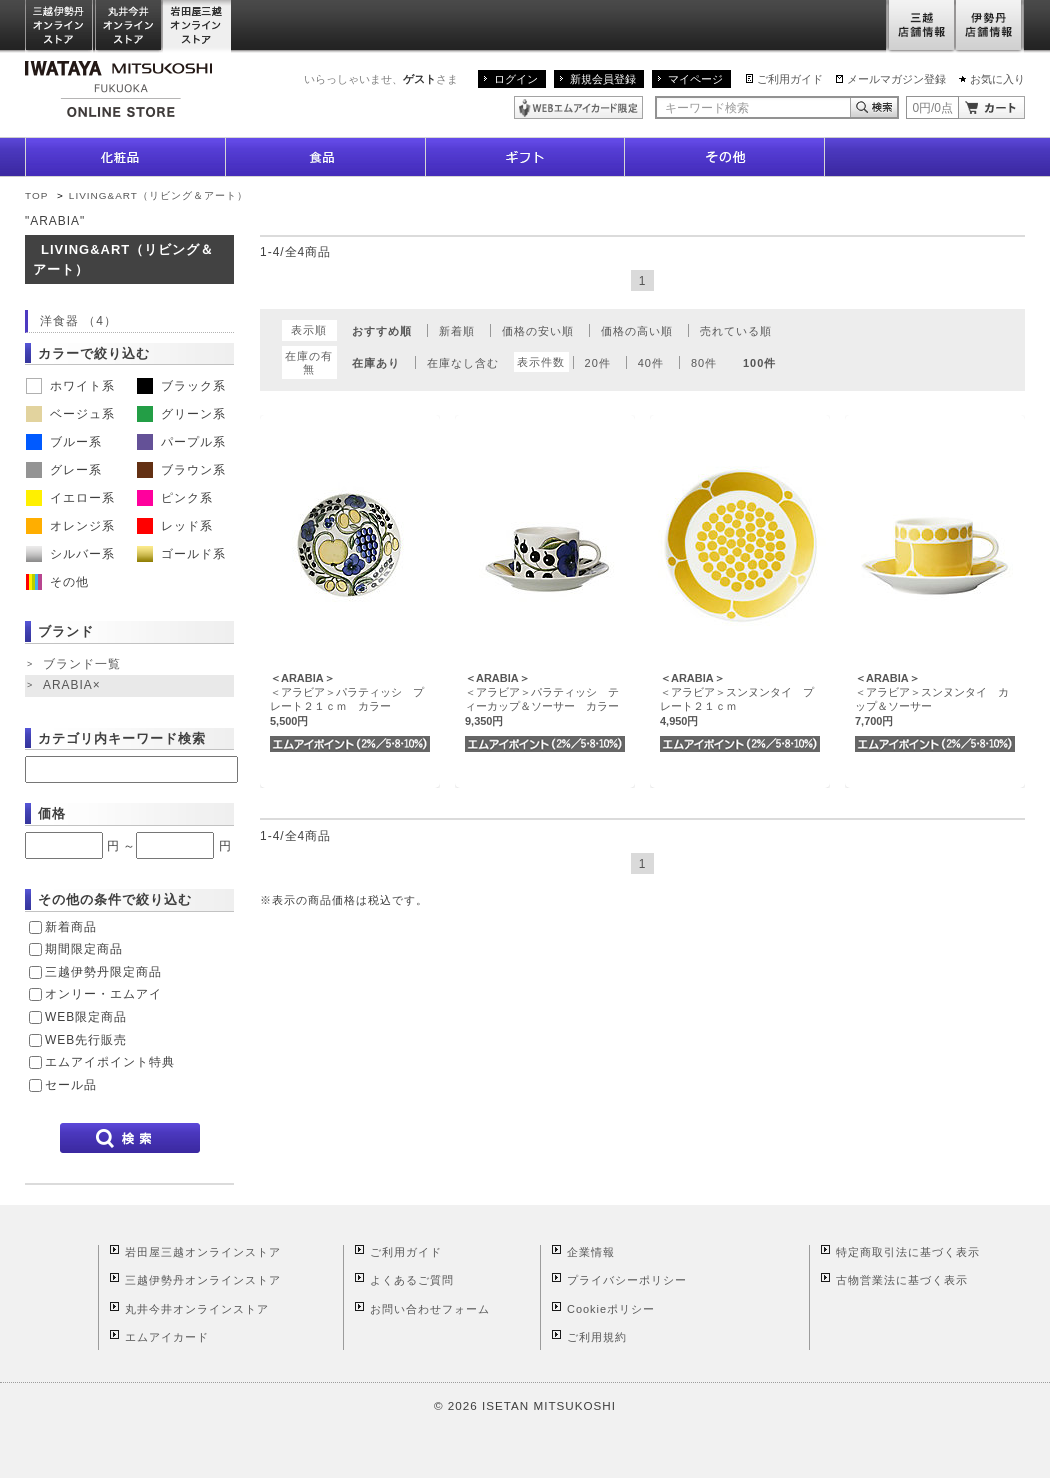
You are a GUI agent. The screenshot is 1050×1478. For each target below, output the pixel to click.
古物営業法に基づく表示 (902, 1280)
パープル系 (181, 442)
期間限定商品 (84, 949)
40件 (651, 363)
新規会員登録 (603, 79)
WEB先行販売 (86, 1040)
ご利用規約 (597, 1337)
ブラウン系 (181, 470)
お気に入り (997, 79)
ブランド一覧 (82, 664)
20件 (598, 363)
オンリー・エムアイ (103, 994)
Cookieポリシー (611, 1309)
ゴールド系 (181, 554)
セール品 (71, 1085)
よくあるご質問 (412, 1280)
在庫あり (376, 363)
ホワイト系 (70, 386)
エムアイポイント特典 (110, 1062)
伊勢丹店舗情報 (990, 26)
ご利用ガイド (790, 79)
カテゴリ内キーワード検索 (122, 738)
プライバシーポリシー (627, 1280)
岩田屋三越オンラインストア (197, 26)
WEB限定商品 (86, 1017)
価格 (52, 813)
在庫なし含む (463, 363)
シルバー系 (70, 554)
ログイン (516, 79)
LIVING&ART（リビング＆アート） (158, 195)
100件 (759, 363)
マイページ (695, 79)
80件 (704, 363)
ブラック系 (181, 386)
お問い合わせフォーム (430, 1309)
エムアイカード (167, 1337)
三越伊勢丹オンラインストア (60, 26)
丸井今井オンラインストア (129, 26)
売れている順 (736, 331)
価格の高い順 (637, 331)
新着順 (457, 331)
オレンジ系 (70, 526)
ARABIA (74, 686)
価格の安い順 (538, 331)
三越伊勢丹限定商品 (103, 972)
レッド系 (175, 526)
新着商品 (71, 927)
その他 (57, 582)
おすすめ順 (382, 331)
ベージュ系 (70, 414)
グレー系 (64, 470)
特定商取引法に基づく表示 (908, 1252)
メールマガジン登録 (896, 79)
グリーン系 (181, 414)
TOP (36, 195)
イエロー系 (70, 498)
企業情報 (591, 1252)
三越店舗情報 (920, 26)
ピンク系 (175, 498)
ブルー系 (64, 442)
